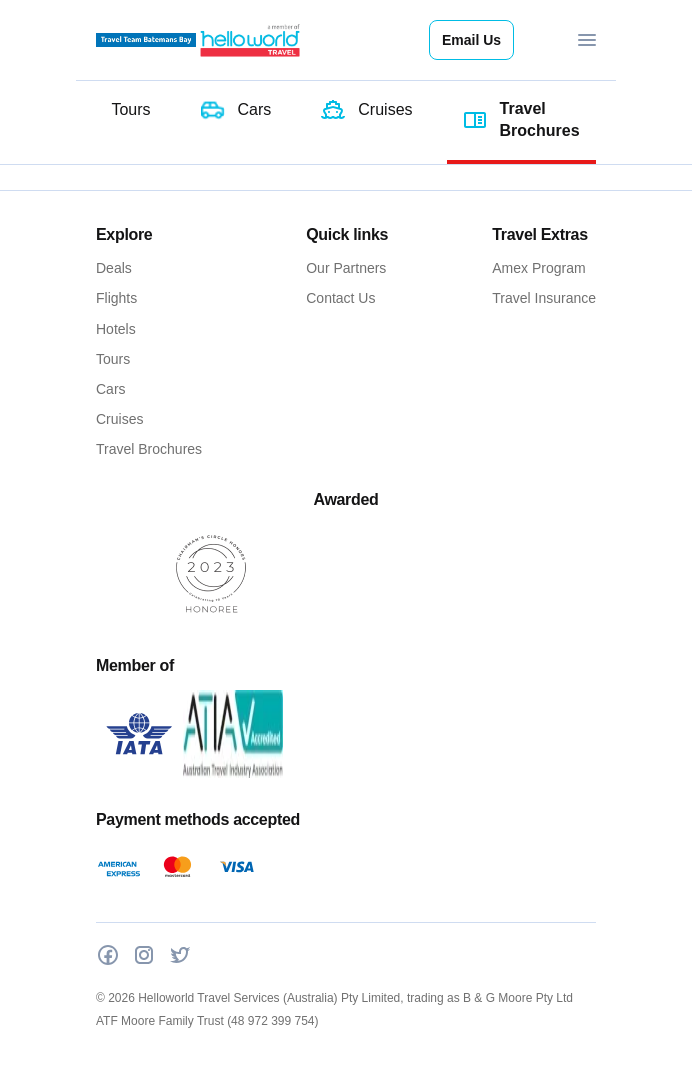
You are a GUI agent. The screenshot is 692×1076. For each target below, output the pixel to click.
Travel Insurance (544, 298)
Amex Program (538, 268)
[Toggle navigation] (587, 40)
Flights (116, 298)
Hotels (116, 329)
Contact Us (340, 298)
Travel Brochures (149, 449)
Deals (114, 268)
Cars (111, 389)
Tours (113, 359)
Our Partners (346, 268)
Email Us (471, 40)
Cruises (119, 419)
